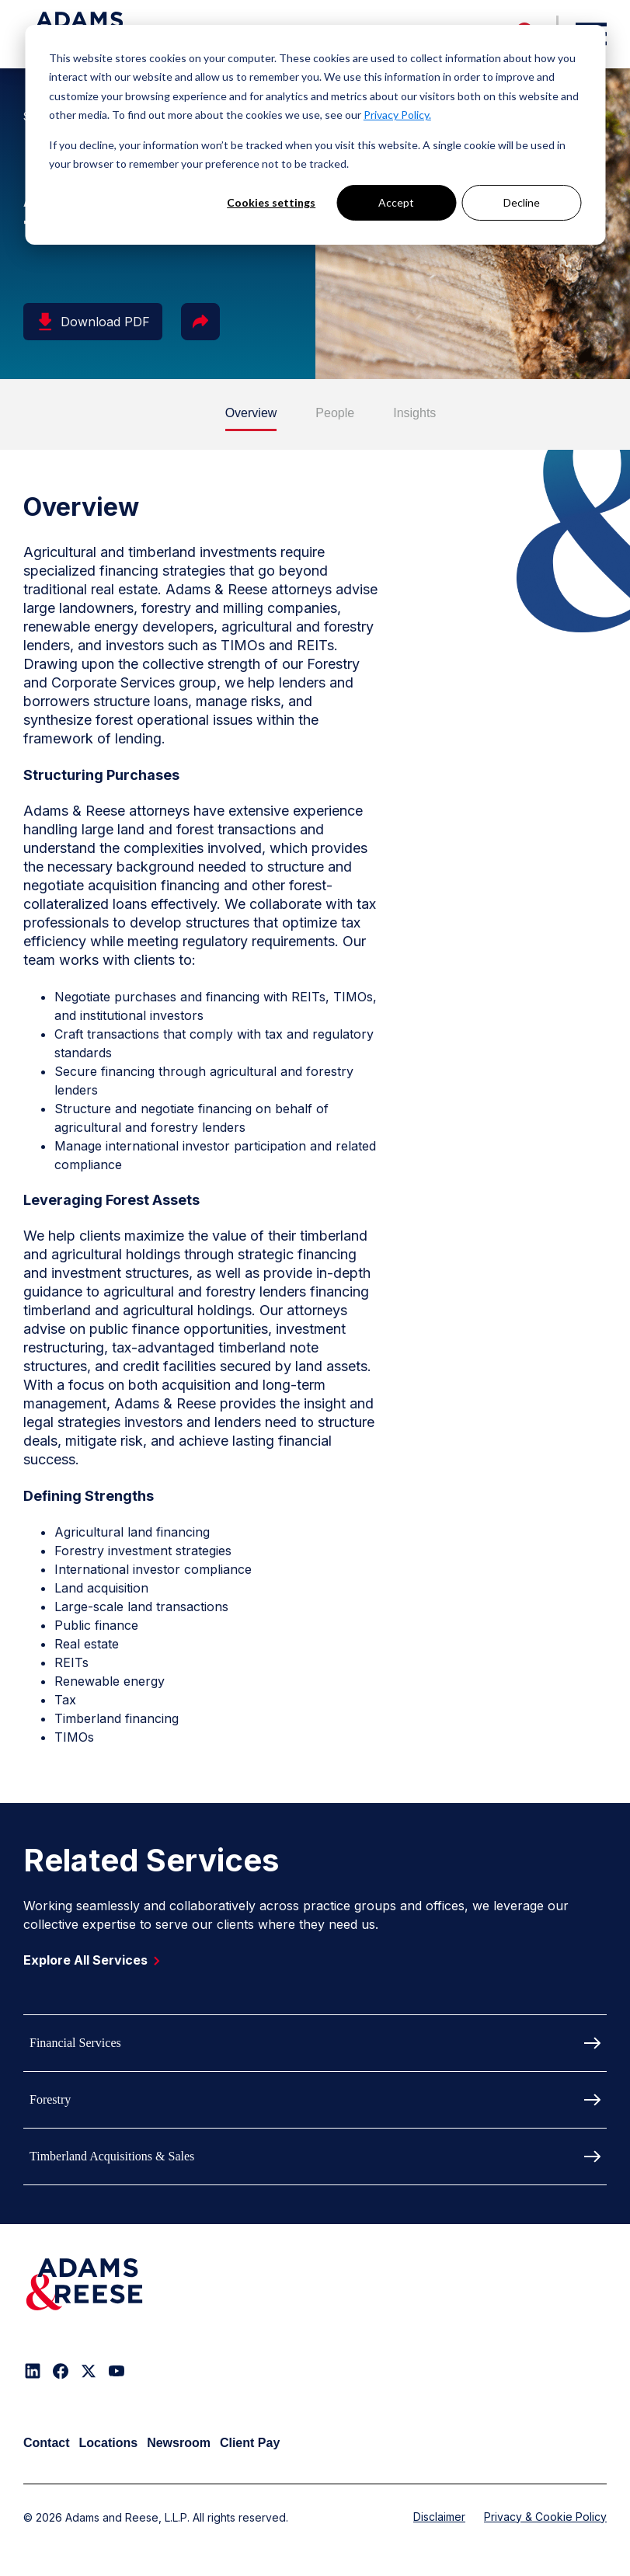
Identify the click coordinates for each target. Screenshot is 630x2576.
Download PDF (93, 321)
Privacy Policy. (397, 114)
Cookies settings (271, 202)
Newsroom (179, 2442)
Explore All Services (94, 1960)
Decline (521, 202)
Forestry (50, 2099)
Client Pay (250, 2442)
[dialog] (315, 135)
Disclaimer (439, 2516)
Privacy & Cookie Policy (545, 2516)
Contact (46, 2442)
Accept (396, 202)
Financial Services (75, 2042)
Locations (108, 2442)
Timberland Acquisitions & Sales (112, 2156)
